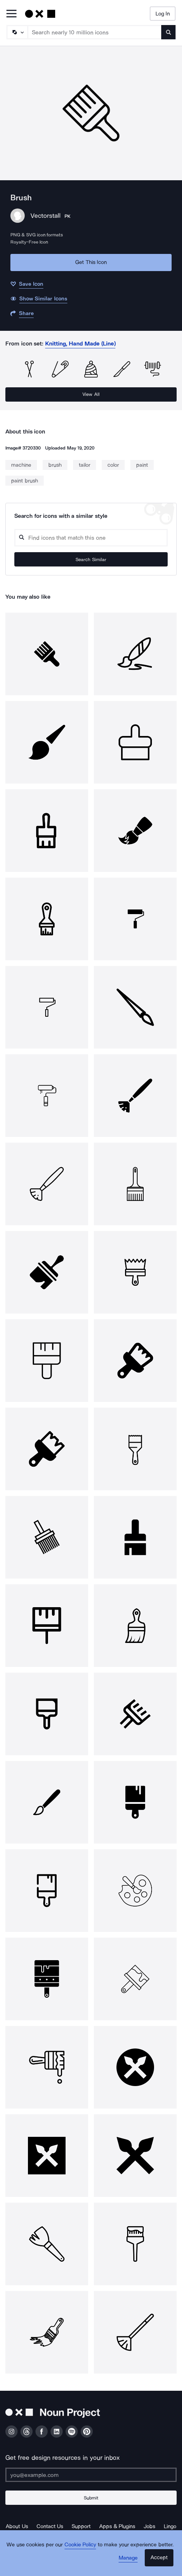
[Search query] (91, 537)
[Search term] (94, 32)
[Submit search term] (168, 32)
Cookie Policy (80, 2544)
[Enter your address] (91, 2475)
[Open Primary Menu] (11, 14)
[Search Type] (16, 32)
